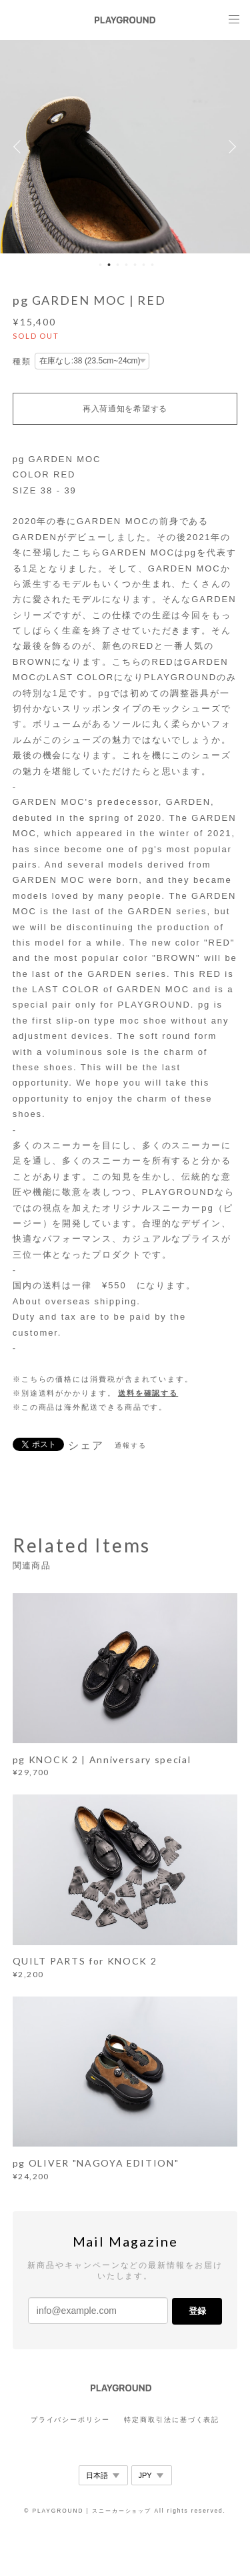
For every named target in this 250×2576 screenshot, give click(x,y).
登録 (197, 2311)
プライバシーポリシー (70, 2419)
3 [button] (117, 264)
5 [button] (134, 264)
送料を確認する (148, 1393)
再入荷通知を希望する (125, 408)
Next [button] (230, 146)
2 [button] (108, 264)
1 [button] (100, 264)
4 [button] (126, 264)
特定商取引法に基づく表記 (171, 2419)
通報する (131, 1445)
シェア (86, 1445)
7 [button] (152, 264)
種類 (22, 361)
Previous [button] (20, 146)
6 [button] (143, 264)
